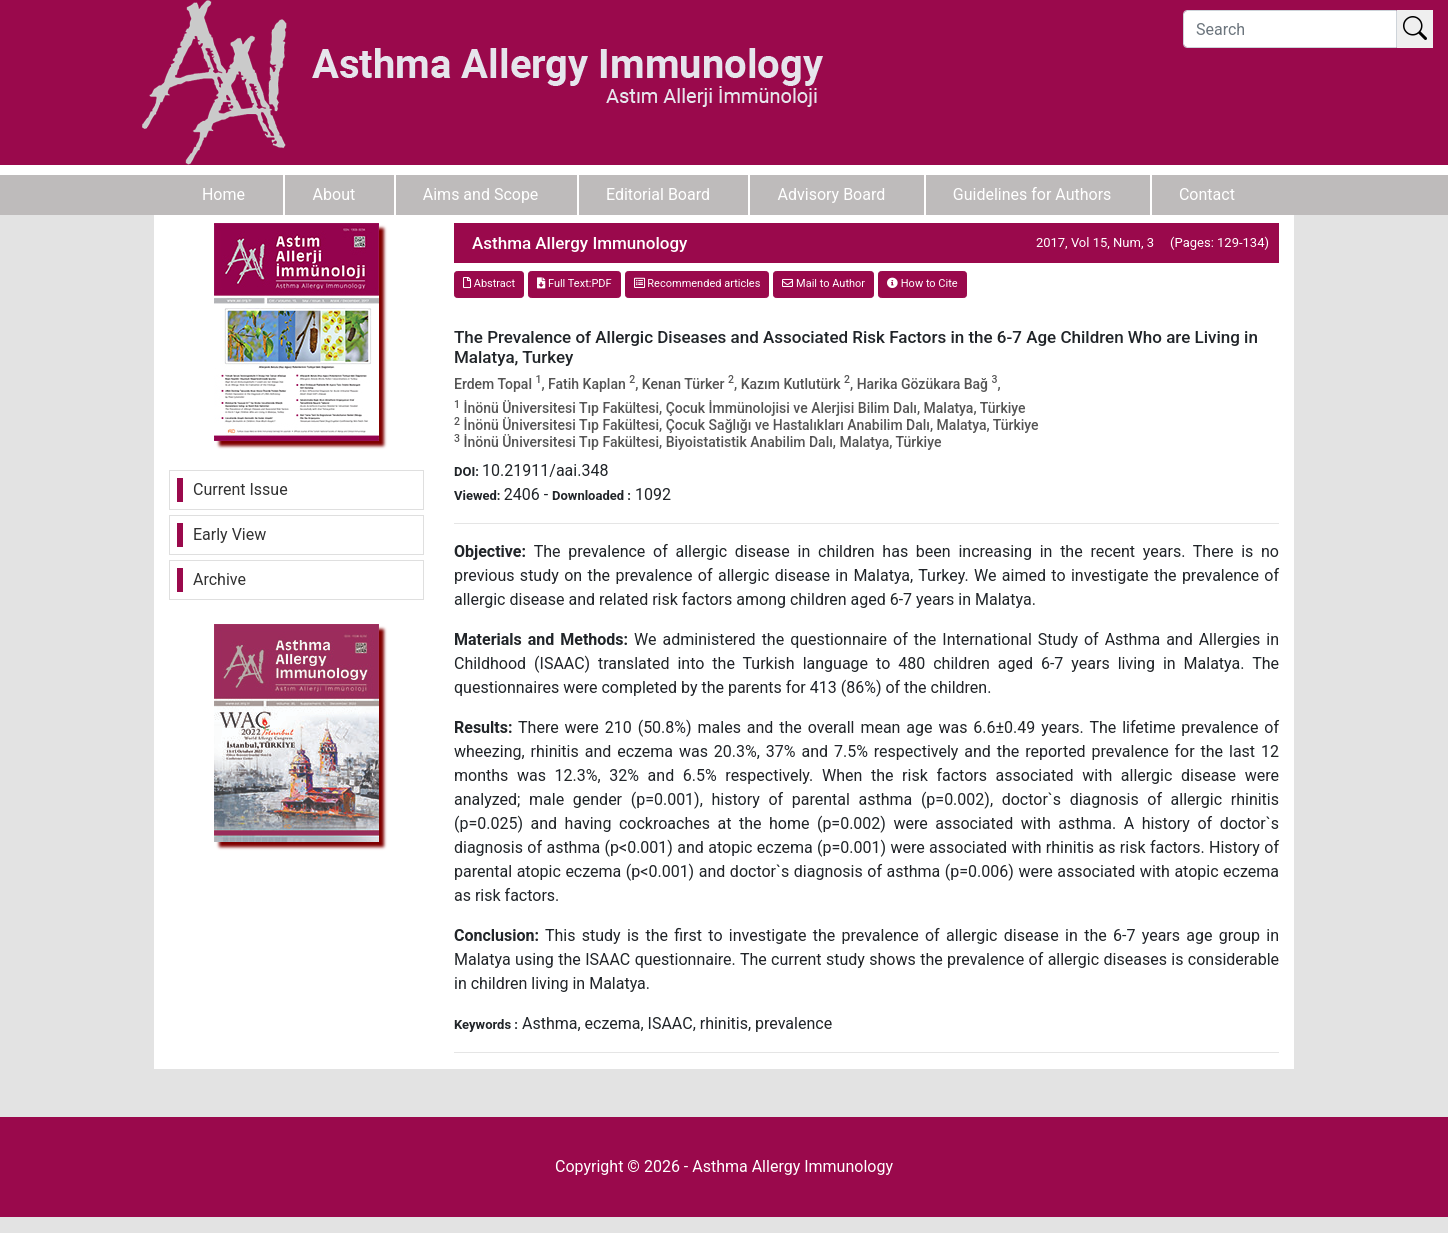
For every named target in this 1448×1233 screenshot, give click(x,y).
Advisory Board (832, 194)
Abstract (489, 283)
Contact (1207, 194)
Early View (229, 534)
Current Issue (240, 489)
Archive (219, 579)
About (334, 194)
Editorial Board (658, 194)
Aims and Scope (481, 194)
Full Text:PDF (574, 283)
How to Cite (922, 283)
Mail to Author (823, 283)
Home (223, 194)
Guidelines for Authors (1032, 194)
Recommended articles (697, 283)
